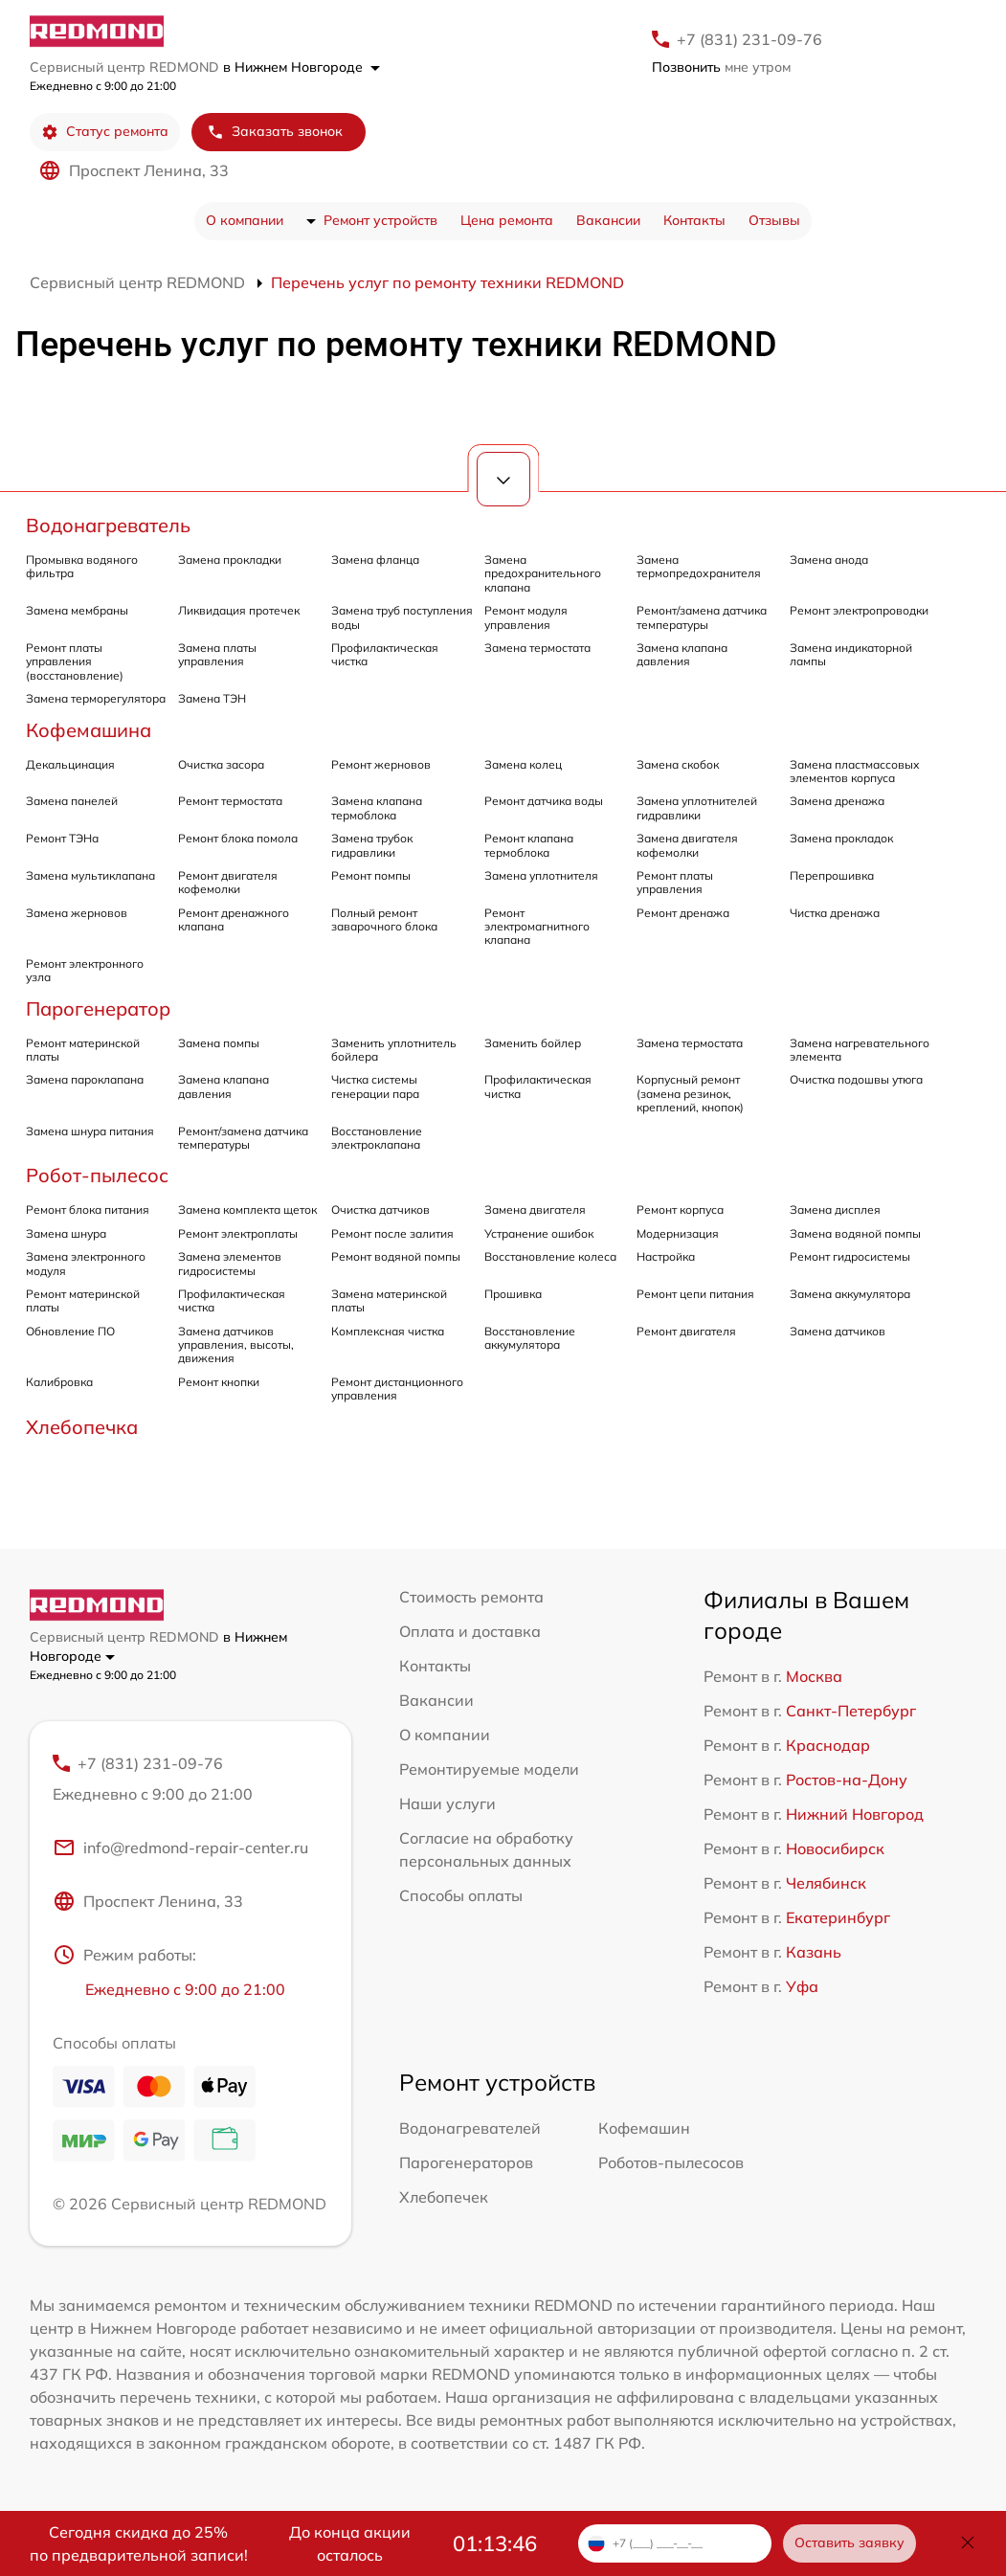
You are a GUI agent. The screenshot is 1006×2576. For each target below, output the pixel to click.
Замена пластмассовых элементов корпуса (855, 771)
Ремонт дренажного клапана (233, 919)
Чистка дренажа (835, 913)
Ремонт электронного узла (85, 970)
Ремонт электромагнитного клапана (537, 927)
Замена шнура (66, 1233)
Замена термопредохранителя (699, 566)
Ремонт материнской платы (83, 1050)
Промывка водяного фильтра (82, 566)
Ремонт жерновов (381, 764)
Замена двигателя (535, 1209)
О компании (244, 220)
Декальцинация (70, 764)
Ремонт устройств (380, 220)
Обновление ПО (70, 1331)
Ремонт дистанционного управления (397, 1388)
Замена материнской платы (389, 1300)
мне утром (721, 67)
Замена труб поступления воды (402, 617)
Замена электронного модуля (85, 1263)
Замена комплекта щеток (247, 1209)
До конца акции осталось (350, 2543)
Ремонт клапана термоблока (528, 845)
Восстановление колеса (550, 1256)
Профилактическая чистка (384, 654)
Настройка (666, 1256)
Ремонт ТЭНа (62, 838)
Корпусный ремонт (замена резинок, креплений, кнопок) (690, 1093)
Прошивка (513, 1294)
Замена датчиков (837, 1331)
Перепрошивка (832, 875)
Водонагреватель (108, 525)
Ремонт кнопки (218, 1382)
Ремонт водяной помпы (395, 1256)
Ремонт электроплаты (238, 1233)
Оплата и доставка (470, 1631)
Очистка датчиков (380, 1209)
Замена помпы (218, 1043)
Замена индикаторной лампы (851, 654)
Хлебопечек (443, 2197)
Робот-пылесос (97, 1175)
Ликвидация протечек (239, 610)
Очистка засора (221, 764)
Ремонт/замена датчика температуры (702, 617)
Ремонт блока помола (238, 838)
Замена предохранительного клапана (542, 573)
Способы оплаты (461, 1895)
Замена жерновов (76, 913)
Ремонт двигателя (686, 1331)
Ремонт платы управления (675, 882)
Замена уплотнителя (541, 875)
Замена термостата (537, 647)
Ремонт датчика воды (543, 801)
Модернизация (678, 1233)
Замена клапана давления (682, 654)
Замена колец (523, 764)
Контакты (694, 220)
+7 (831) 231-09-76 (749, 39)
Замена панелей (72, 801)
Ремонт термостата (230, 801)
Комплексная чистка (387, 1331)
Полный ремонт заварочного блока (384, 919)
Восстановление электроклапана (376, 1138)
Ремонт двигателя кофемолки (228, 882)
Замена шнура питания (90, 1131)
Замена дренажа (837, 801)
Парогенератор (98, 1008)
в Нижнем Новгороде (301, 67)
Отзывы (774, 220)
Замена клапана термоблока (376, 807)
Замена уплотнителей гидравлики (697, 807)
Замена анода (829, 559)
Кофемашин (644, 2129)
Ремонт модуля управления (526, 617)
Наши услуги (447, 1803)
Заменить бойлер (532, 1043)
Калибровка (59, 1382)
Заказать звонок (275, 132)
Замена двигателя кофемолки (687, 845)
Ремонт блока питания (87, 1209)
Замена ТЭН (212, 698)
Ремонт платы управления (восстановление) (74, 661)
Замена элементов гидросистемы (229, 1263)
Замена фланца (375, 559)
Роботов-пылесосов (671, 2163)
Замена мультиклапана (90, 875)
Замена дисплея (835, 1209)
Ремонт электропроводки (859, 610)
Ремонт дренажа (683, 913)
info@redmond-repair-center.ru (180, 1847)
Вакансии (608, 220)
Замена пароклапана (85, 1079)
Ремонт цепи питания (695, 1294)
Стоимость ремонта (471, 1596)
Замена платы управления (217, 654)
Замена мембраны (77, 610)
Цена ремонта (506, 220)
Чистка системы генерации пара (375, 1086)
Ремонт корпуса (680, 1209)
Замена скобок (678, 764)
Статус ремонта (104, 132)
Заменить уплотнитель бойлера (394, 1050)
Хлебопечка (82, 1427)
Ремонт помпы (371, 875)
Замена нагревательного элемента (859, 1050)
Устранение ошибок (538, 1233)
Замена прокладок (841, 838)
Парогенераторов (466, 2163)
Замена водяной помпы (855, 1233)
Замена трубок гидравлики (372, 845)
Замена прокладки (229, 559)
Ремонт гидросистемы (850, 1256)
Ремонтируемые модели (489, 1769)
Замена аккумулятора (850, 1294)
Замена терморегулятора (96, 698)
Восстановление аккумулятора (529, 1338)
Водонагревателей (470, 2129)
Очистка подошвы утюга (856, 1079)
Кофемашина (88, 730)
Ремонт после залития (392, 1233)
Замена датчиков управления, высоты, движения (236, 1345)
